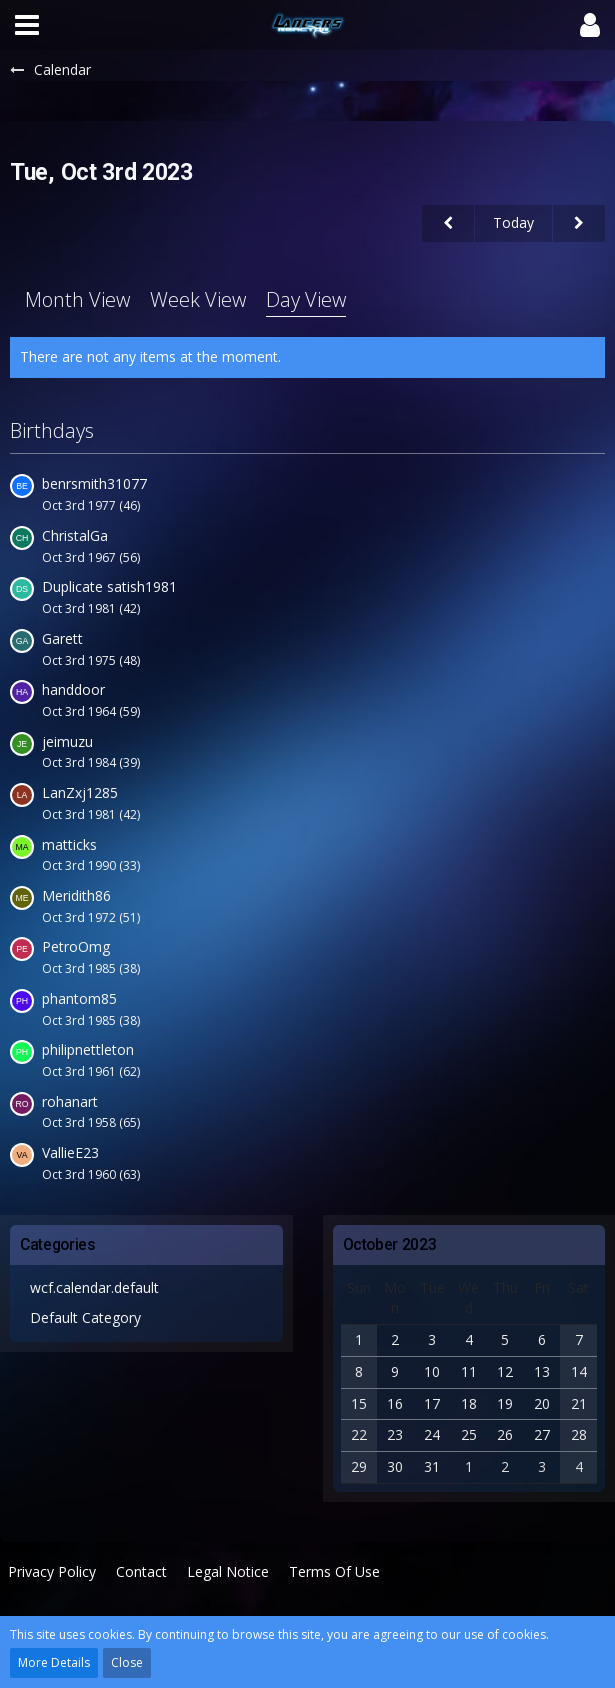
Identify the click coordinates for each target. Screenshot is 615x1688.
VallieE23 (70, 1152)
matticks (69, 844)
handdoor (73, 689)
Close (127, 1662)
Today (513, 222)
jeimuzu (67, 741)
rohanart (70, 1101)
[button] (27, 25)
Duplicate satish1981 (109, 586)
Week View (198, 299)
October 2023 (390, 1244)
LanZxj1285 (80, 792)
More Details (54, 1662)
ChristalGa (75, 535)
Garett (62, 638)
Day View (306, 299)
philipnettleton (88, 1049)
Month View (77, 299)
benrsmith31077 (94, 483)
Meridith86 (76, 895)
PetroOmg (76, 946)
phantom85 (79, 998)
